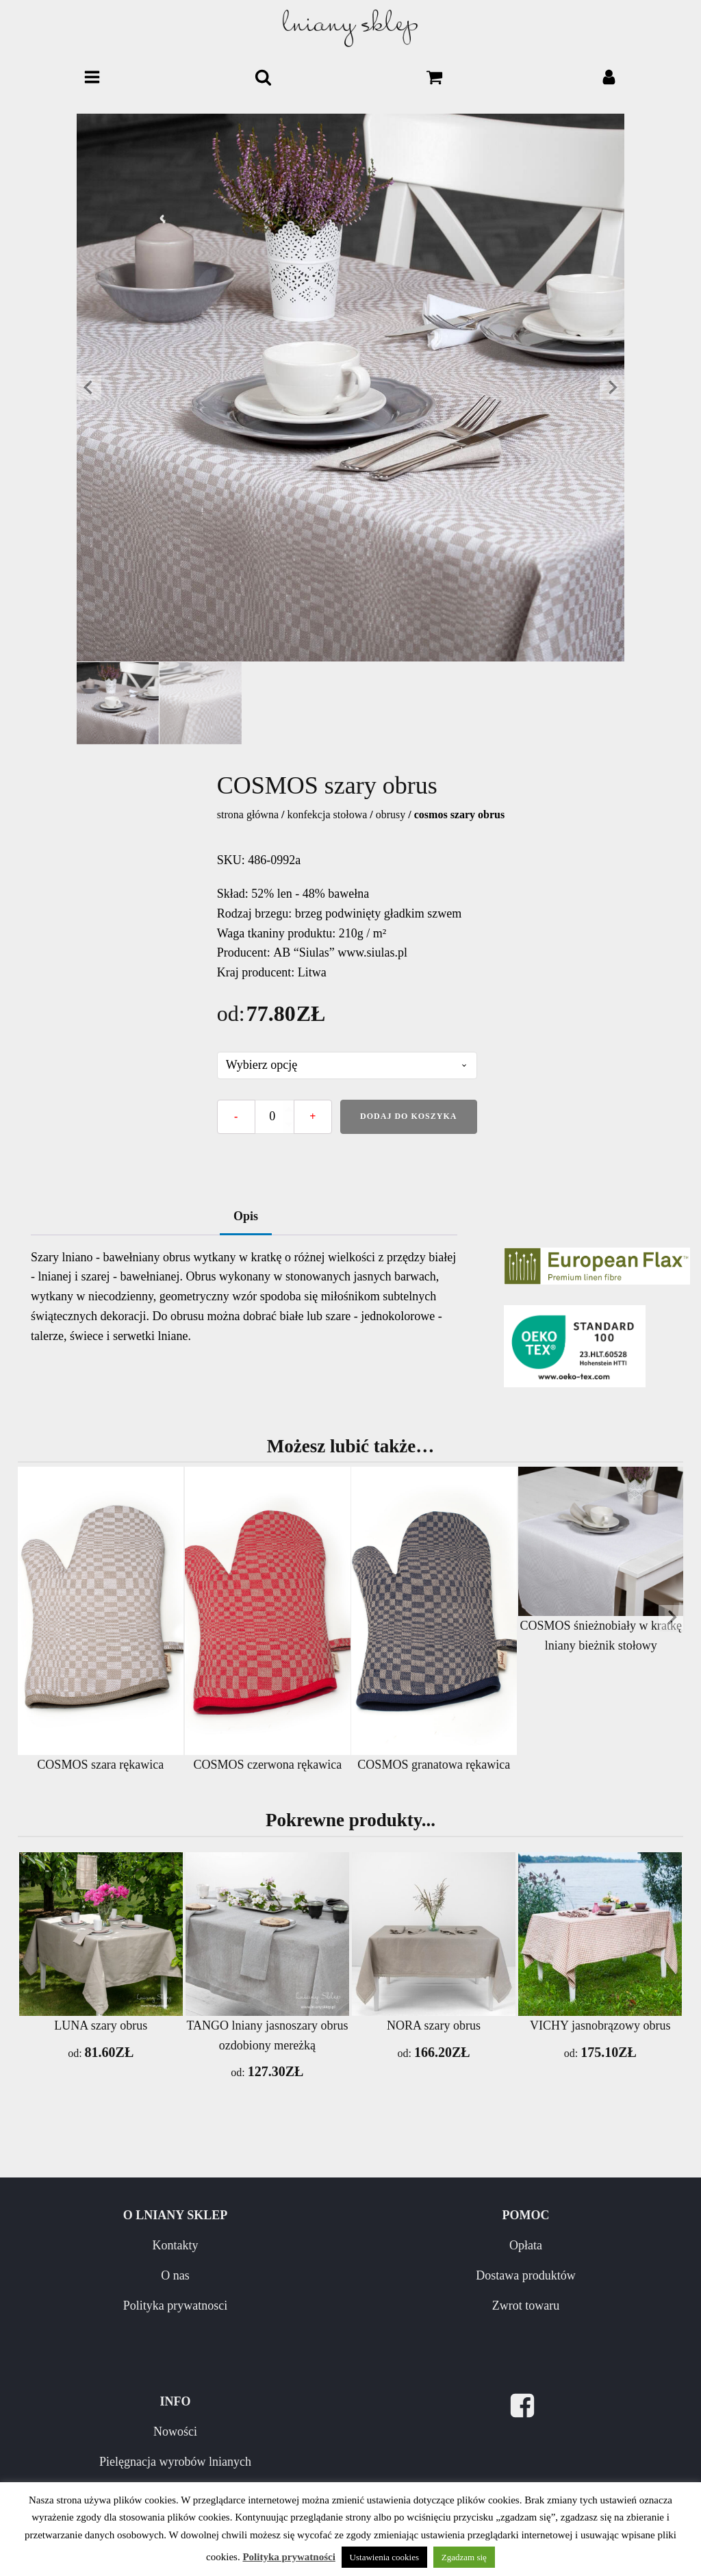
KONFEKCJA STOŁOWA (327, 814)
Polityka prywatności (288, 2556)
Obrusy (391, 814)
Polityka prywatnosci (175, 2305)
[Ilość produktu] (274, 1117)
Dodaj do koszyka (408, 1116)
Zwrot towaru (525, 2305)
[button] (118, 703)
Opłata (525, 2245)
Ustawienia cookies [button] (384, 2557)
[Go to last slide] (89, 387)
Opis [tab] (245, 1216)
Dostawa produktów (525, 2275)
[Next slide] (612, 387)
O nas (175, 2275)
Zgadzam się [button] (464, 2557)
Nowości (175, 2431)
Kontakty (175, 2245)
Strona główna (248, 814)
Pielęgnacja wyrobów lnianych (175, 2461)
